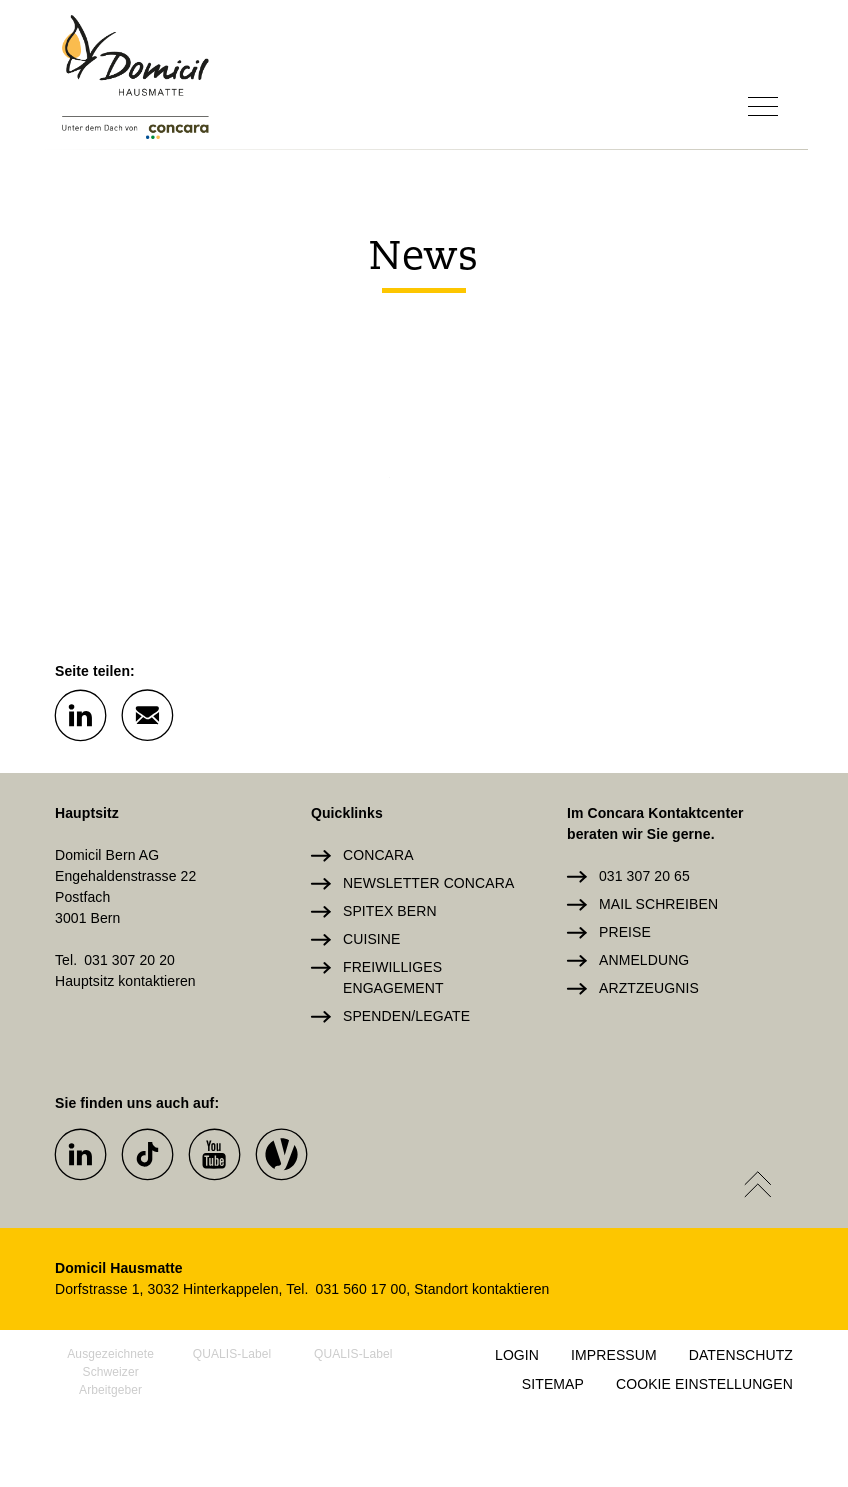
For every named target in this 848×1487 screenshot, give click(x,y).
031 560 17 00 (361, 1289)
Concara (378, 855)
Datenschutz (741, 1355)
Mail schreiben (658, 904)
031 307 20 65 (644, 876)
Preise (625, 932)
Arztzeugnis (649, 988)
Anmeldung (644, 960)
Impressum (614, 1355)
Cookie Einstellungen (704, 1384)
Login (517, 1355)
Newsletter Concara (428, 883)
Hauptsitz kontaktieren (125, 981)
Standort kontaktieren (481, 1289)
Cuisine (371, 939)
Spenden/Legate (406, 1016)
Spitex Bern (390, 911)
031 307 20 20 (129, 960)
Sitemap (553, 1384)
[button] (80, 714)
